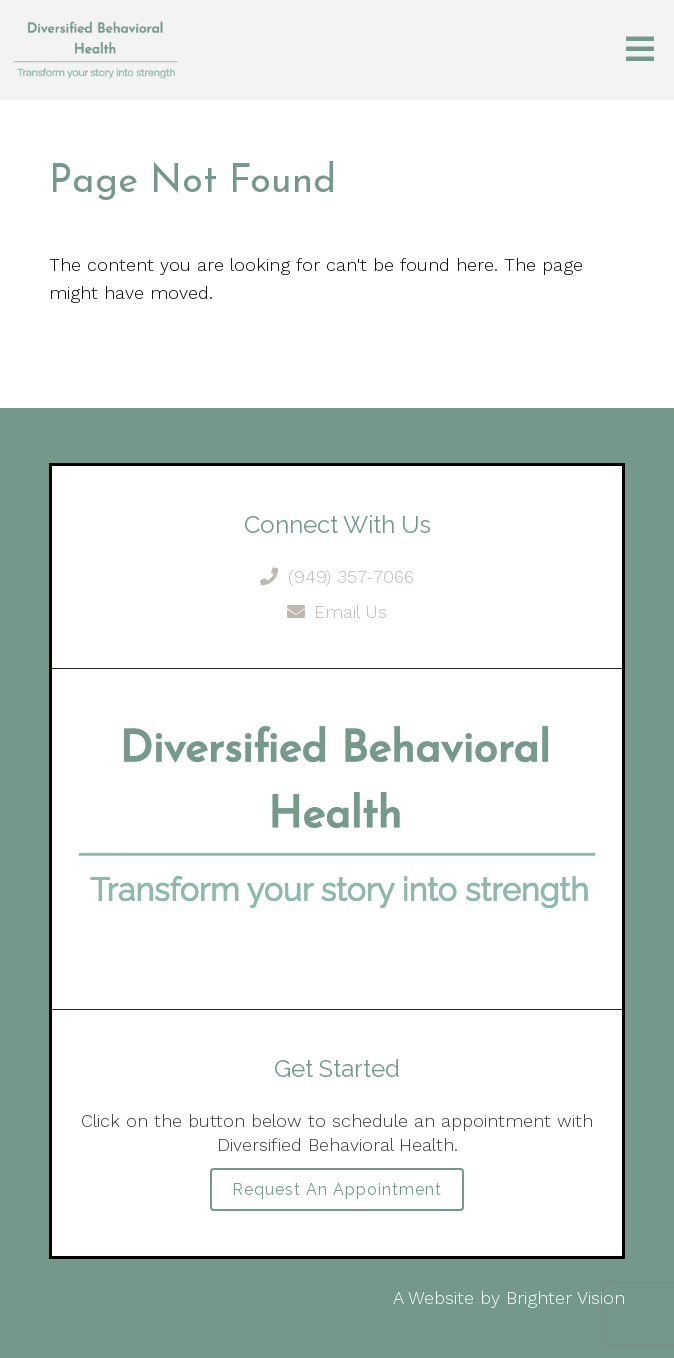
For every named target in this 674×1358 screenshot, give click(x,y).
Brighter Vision (565, 1297)
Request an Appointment (337, 1189)
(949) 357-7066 (337, 576)
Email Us (337, 611)
